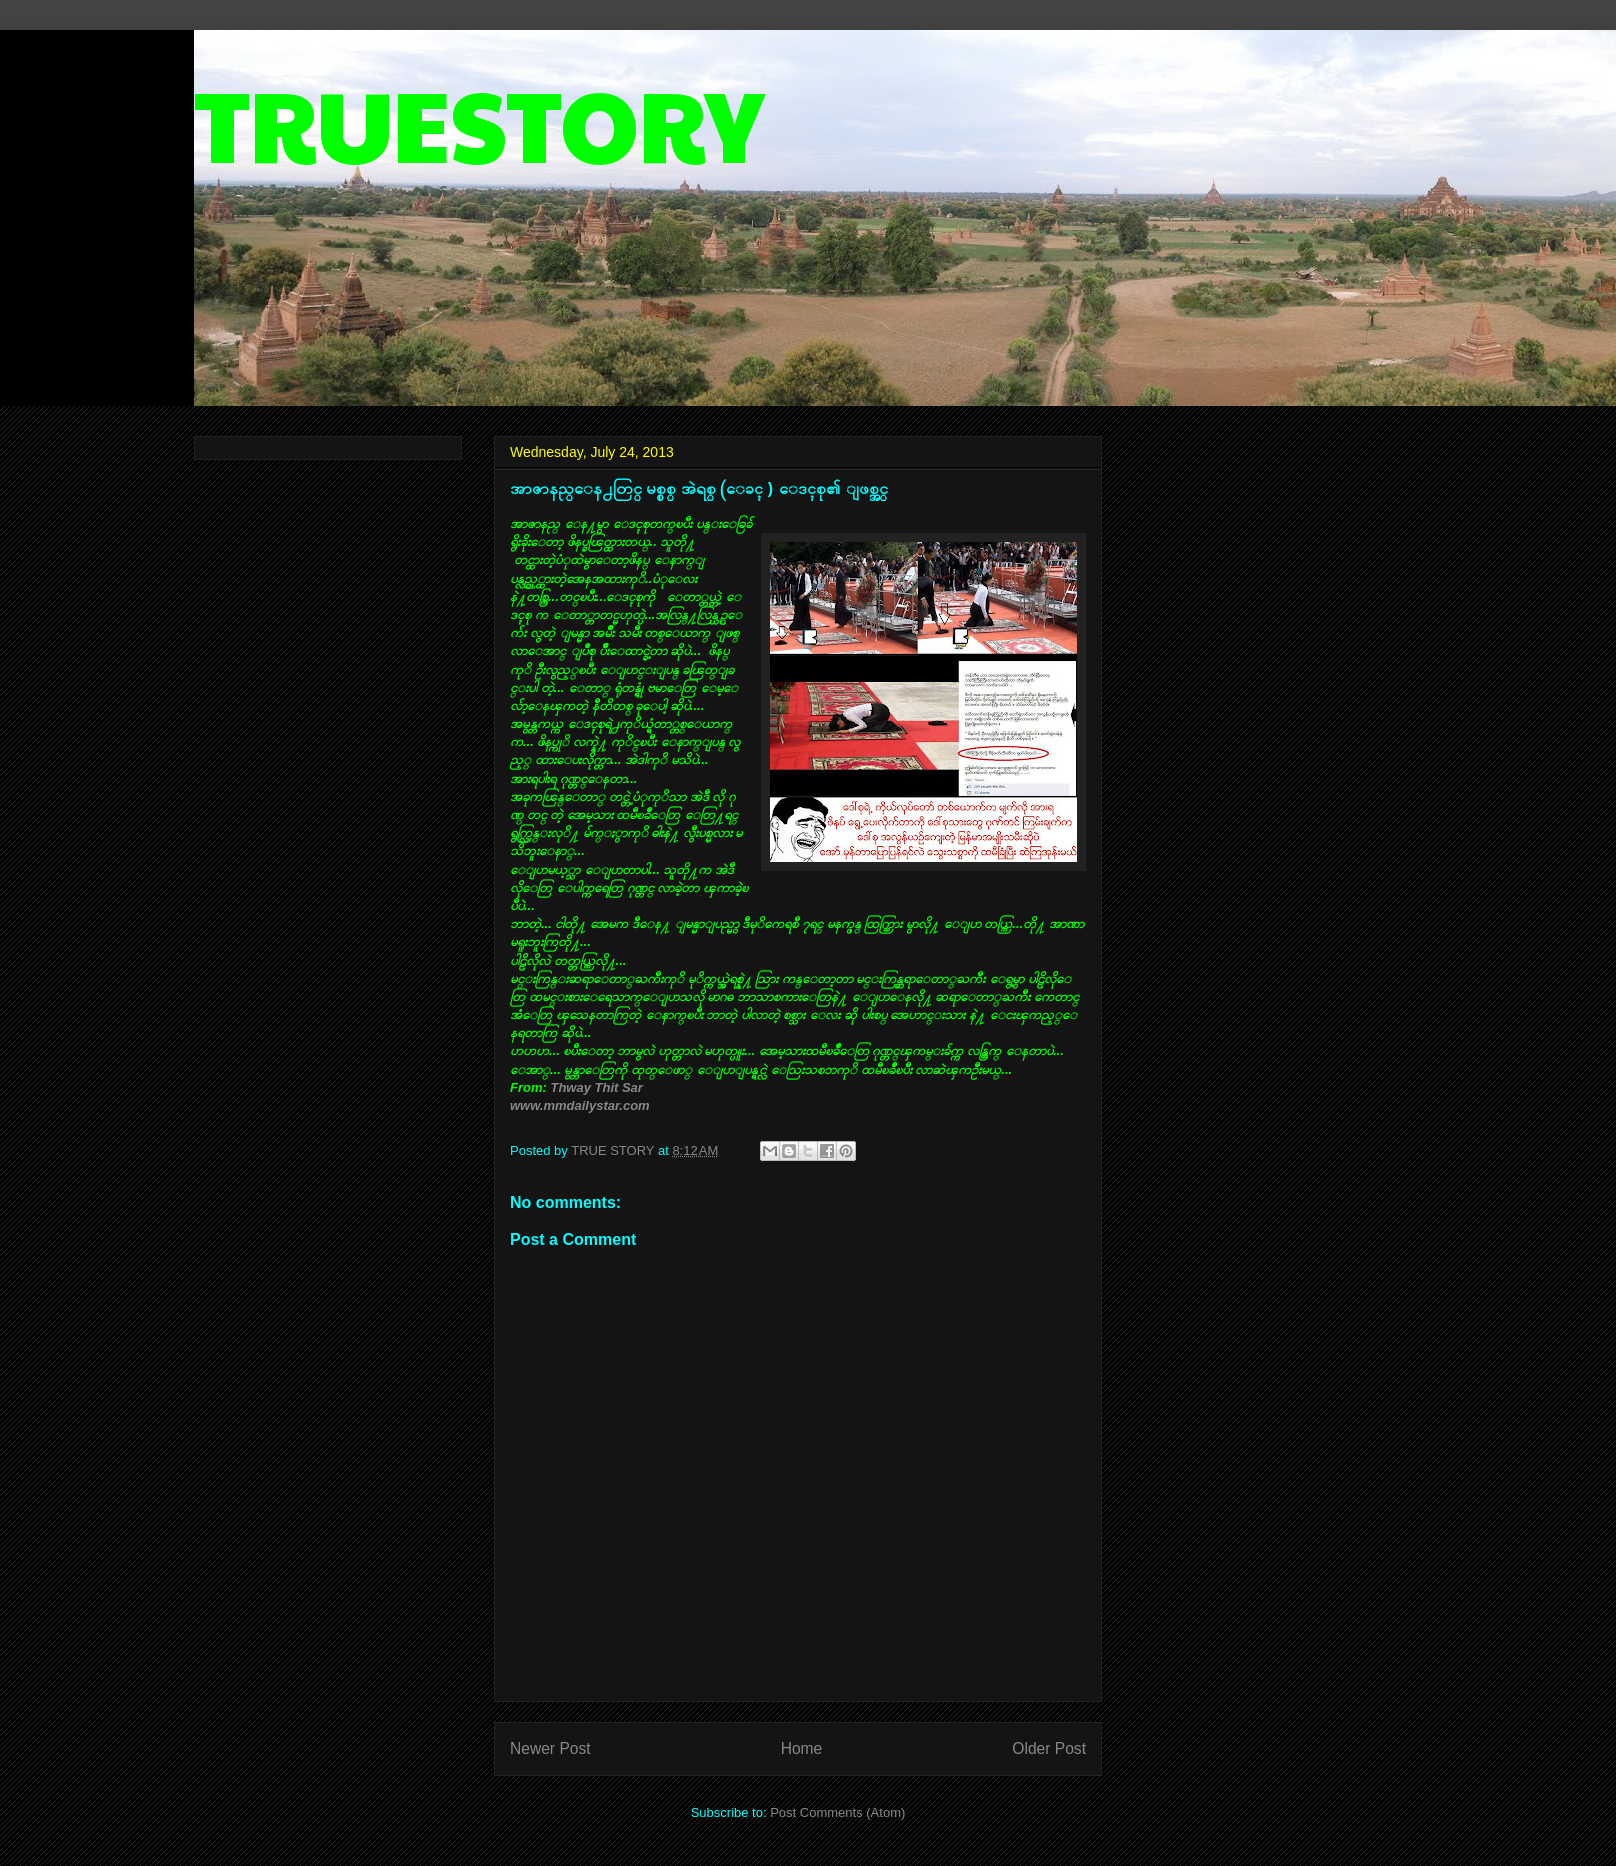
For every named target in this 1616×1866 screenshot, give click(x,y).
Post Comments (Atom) (837, 1812)
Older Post (1049, 1748)
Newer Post (550, 1748)
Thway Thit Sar (596, 1087)
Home (802, 1748)
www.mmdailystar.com (580, 1105)
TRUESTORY (479, 121)
